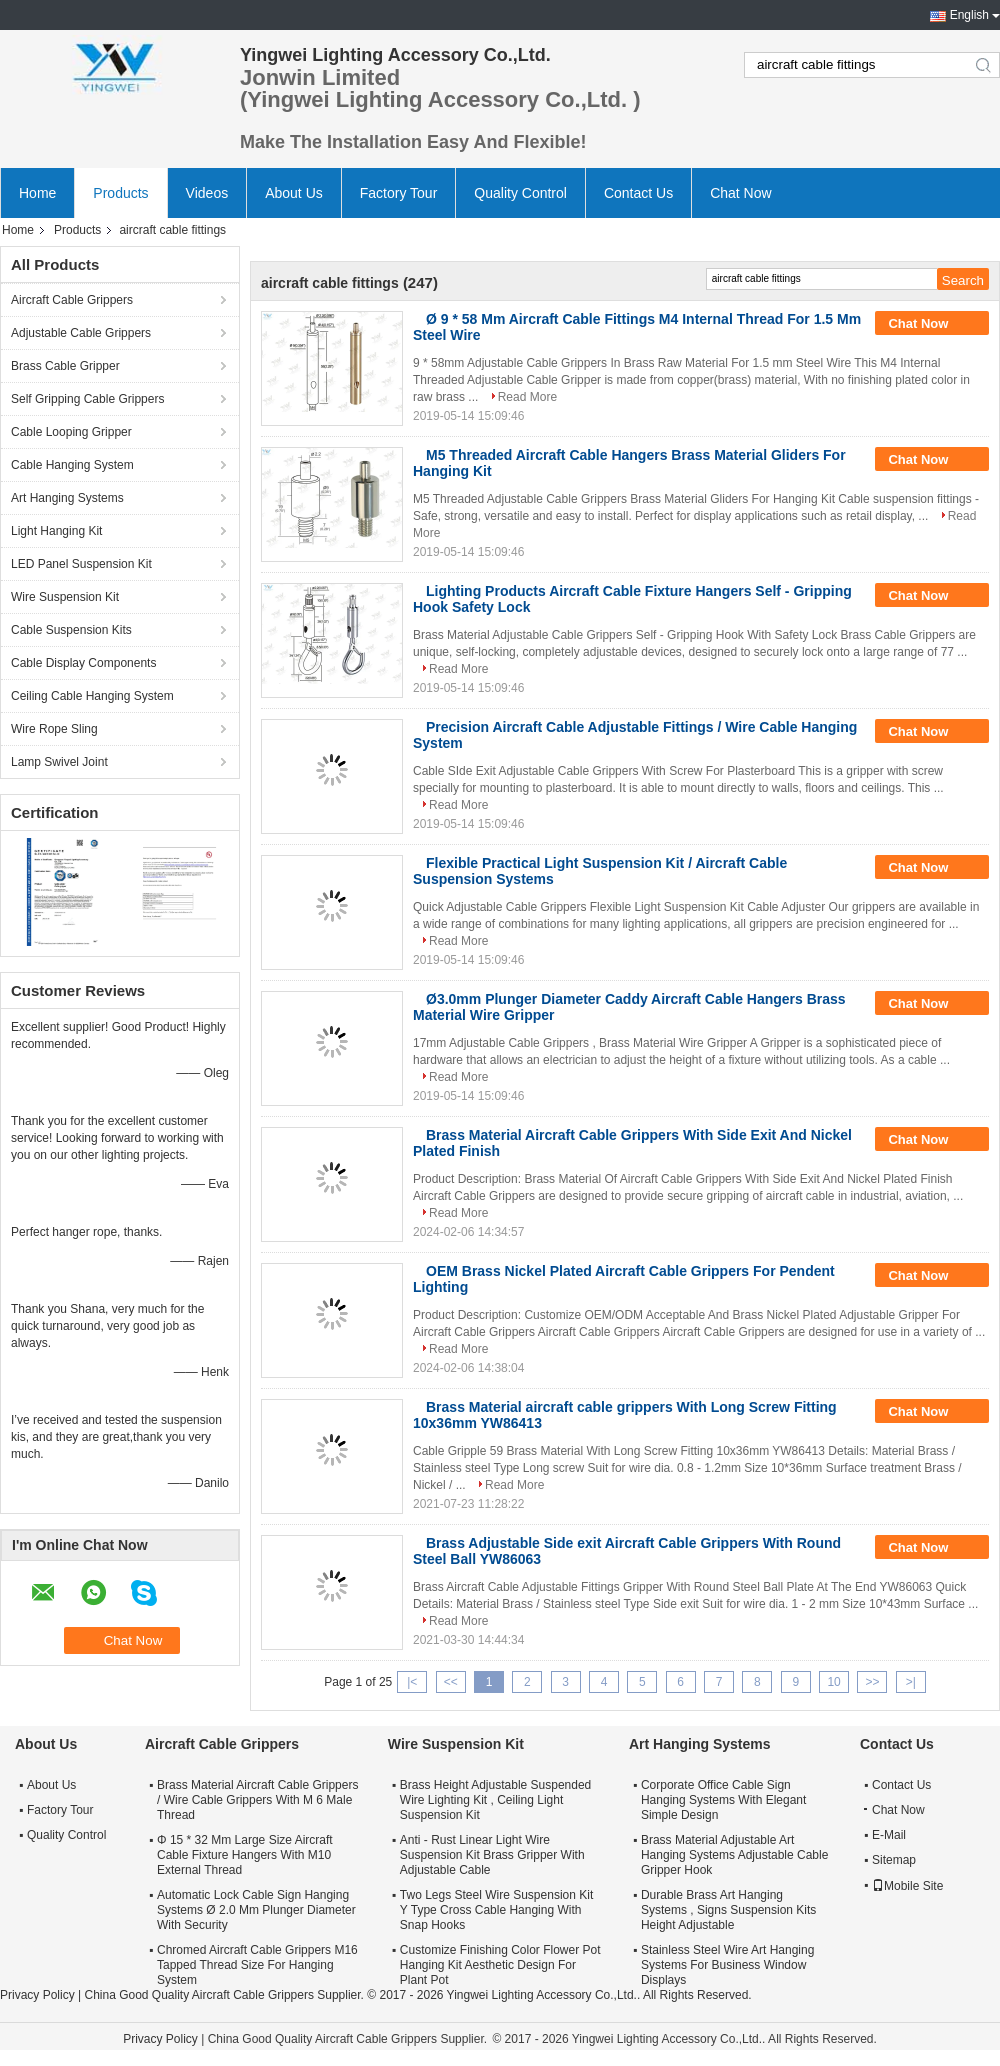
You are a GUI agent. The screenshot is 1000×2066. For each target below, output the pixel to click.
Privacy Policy (37, 1995)
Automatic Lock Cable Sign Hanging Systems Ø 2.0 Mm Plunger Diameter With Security (256, 1910)
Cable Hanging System (72, 465)
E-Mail (889, 1835)
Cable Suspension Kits (71, 630)
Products (120, 193)
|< (412, 1682)
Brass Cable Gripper (65, 366)
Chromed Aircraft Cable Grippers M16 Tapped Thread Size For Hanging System (257, 1965)
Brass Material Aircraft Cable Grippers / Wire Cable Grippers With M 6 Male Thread (257, 1800)
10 (833, 1682)
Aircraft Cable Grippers (72, 300)
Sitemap (894, 1860)
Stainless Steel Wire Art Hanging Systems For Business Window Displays (727, 1965)
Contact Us (638, 193)
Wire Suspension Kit (65, 597)
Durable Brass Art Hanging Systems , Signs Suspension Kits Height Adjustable (728, 1910)
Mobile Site (907, 1886)
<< (451, 1682)
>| (911, 1682)
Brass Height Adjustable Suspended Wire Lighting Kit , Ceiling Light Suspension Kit (495, 1800)
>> (872, 1682)
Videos (207, 193)
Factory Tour (399, 193)
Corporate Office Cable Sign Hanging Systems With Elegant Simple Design (723, 1800)
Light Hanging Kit (56, 531)
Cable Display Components (83, 663)
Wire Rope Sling (54, 729)
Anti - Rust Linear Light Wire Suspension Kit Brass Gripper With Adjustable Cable (492, 1855)
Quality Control (520, 193)
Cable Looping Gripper (71, 432)
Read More (527, 397)
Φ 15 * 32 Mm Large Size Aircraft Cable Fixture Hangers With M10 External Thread (245, 1855)
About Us (294, 193)
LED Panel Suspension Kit (81, 564)
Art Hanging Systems (67, 498)
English (969, 15)
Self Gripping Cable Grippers (87, 399)
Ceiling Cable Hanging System (92, 696)
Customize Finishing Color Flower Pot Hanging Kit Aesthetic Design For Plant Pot (500, 1965)
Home (37, 193)
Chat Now (740, 193)
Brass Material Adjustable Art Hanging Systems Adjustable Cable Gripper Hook (734, 1855)
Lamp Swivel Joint (59, 762)
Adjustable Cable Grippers (81, 333)
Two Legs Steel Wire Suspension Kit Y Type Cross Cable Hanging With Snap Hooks (496, 1910)
